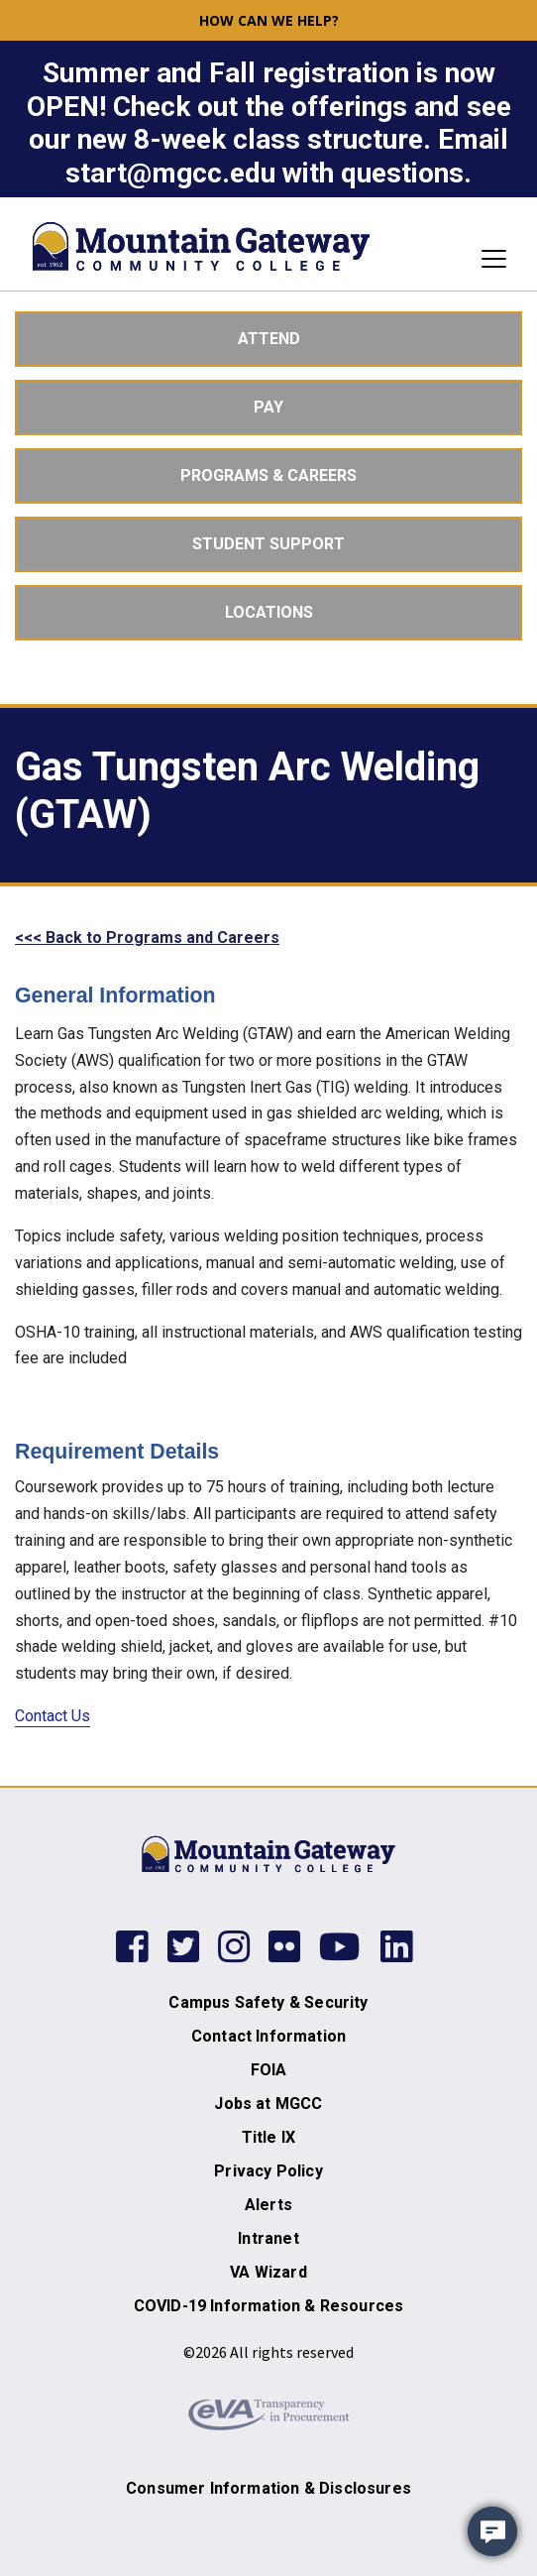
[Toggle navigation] (488, 259)
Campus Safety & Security (268, 2002)
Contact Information (268, 2036)
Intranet (268, 2238)
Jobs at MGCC (268, 2103)
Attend (269, 338)
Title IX (268, 2137)
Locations (269, 612)
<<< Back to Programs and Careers (147, 937)
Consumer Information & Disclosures (268, 2488)
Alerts (268, 2204)
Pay (268, 407)
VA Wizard (268, 2272)
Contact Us (52, 1715)
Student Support (268, 543)
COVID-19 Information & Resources (268, 2305)
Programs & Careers (268, 475)
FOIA (269, 2069)
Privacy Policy (268, 2171)
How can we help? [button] (269, 20)
